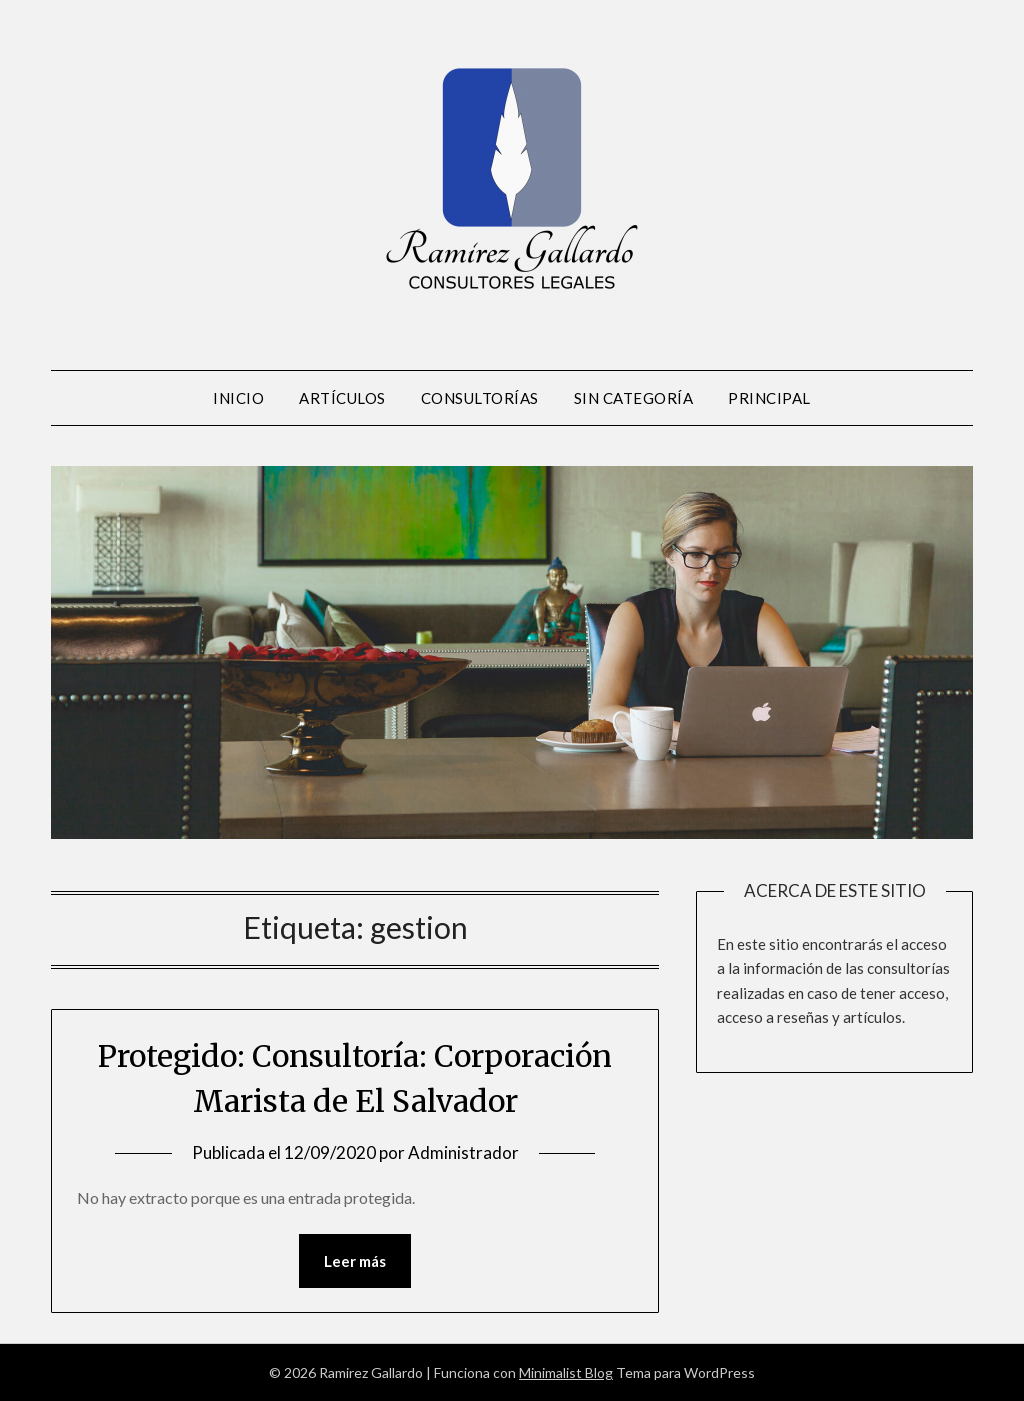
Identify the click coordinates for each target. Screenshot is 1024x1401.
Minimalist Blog (566, 1372)
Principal (769, 398)
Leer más (355, 1261)
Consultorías (480, 398)
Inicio (238, 398)
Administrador (463, 1152)
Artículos (342, 398)
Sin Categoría (634, 398)
